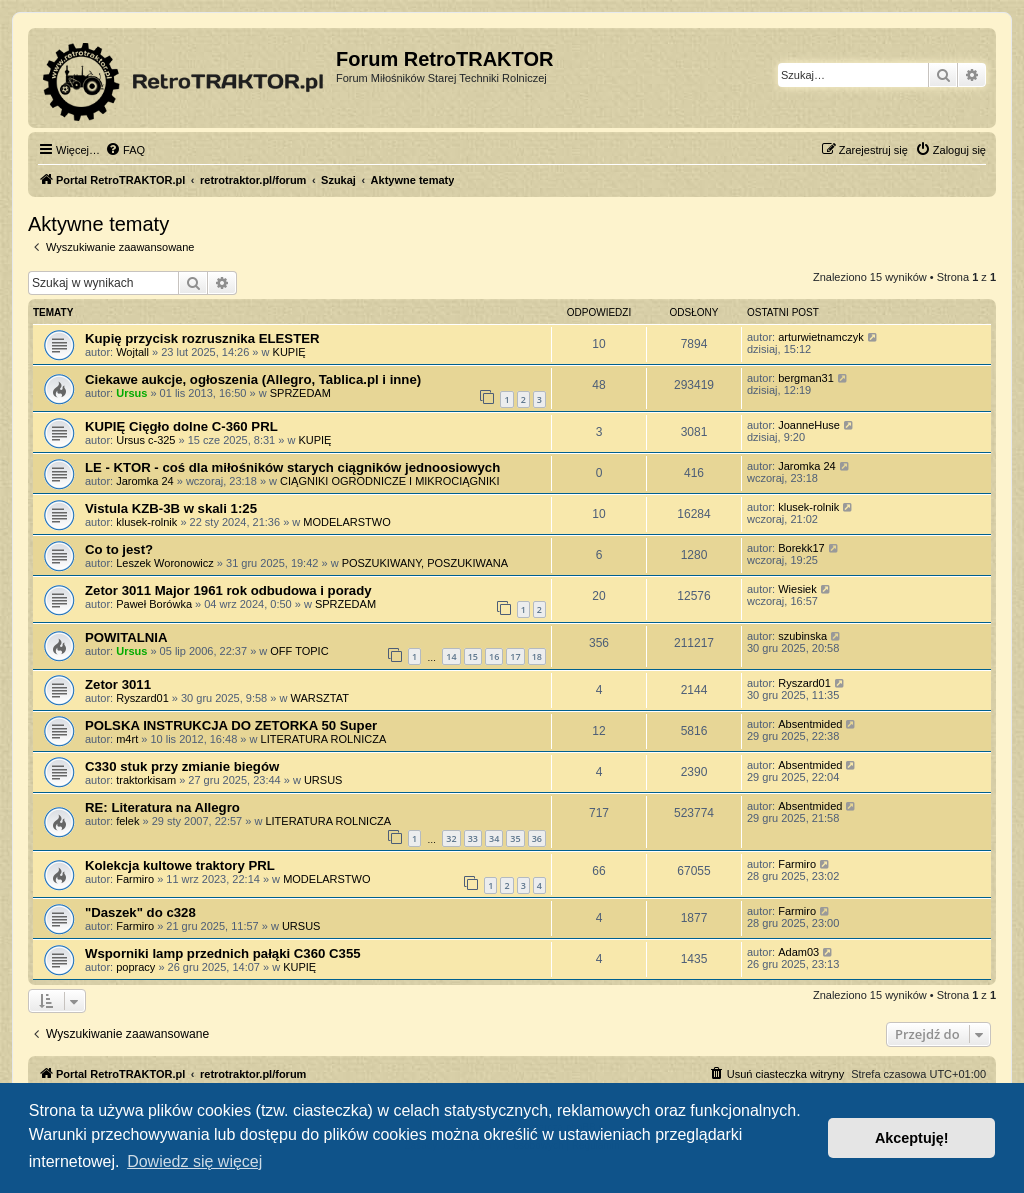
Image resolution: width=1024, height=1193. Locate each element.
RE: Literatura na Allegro (162, 807)
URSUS (323, 780)
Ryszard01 (142, 698)
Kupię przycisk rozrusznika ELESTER (202, 338)
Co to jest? (119, 549)
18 (537, 656)
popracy (135, 967)
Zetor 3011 (118, 684)
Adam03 (798, 952)
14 (451, 656)
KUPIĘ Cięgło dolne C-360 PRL (181, 426)
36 (537, 838)
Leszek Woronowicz (165, 563)
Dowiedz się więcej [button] (194, 1161)
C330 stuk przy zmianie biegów (182, 766)
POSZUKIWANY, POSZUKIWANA (425, 563)
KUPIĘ (289, 352)
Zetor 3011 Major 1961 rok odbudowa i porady (228, 590)
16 (494, 656)
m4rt (127, 739)
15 (473, 656)
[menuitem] (125, 150)
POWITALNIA (126, 637)
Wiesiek (797, 589)
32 (451, 838)
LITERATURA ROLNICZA (324, 739)
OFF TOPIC (299, 651)
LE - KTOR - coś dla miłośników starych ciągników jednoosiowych (292, 467)
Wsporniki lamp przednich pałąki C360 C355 (223, 953)
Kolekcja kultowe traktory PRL (180, 865)
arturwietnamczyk (821, 337)
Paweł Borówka (154, 604)
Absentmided (810, 724)
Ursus (131, 393)
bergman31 (806, 378)
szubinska (802, 636)
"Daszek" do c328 (140, 912)
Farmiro (135, 879)
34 (494, 838)
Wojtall (132, 352)
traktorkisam (146, 780)
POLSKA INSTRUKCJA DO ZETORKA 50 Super (231, 725)
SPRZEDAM (300, 393)
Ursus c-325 (145, 440)
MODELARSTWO (346, 522)
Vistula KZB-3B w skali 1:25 (171, 508)
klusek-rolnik (146, 522)
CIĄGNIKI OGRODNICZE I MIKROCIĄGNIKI (389, 481)
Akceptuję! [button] (912, 1138)
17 (515, 656)
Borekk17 (801, 548)
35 (515, 838)
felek (127, 821)
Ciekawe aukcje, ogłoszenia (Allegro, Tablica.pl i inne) (253, 379)
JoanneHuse (809, 425)
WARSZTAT (319, 698)
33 (473, 838)
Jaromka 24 (144, 481)
